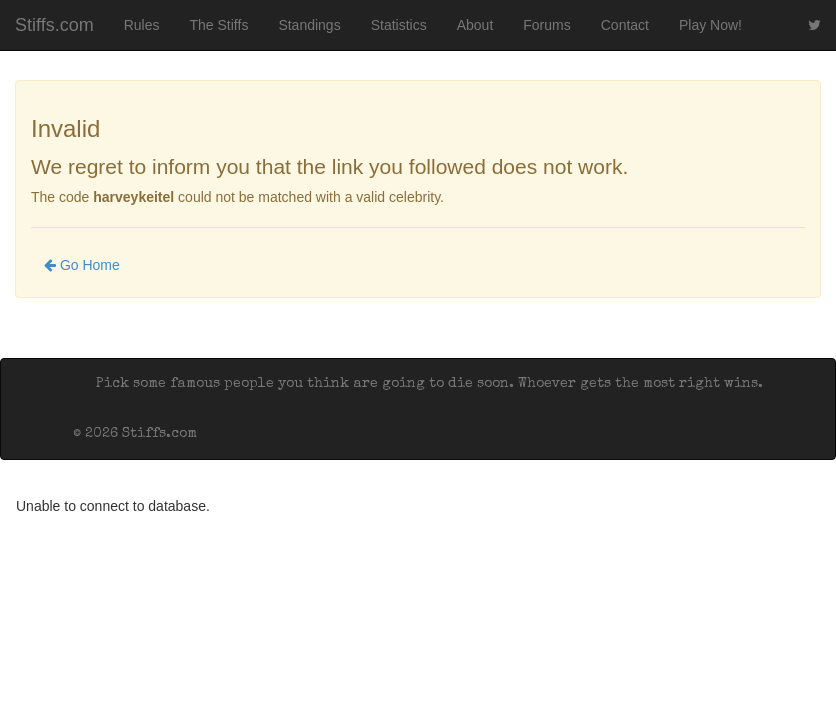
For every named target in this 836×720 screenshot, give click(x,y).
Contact (625, 25)
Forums (546, 25)
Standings (309, 25)
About (475, 25)
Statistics (399, 25)
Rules (142, 25)
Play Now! (710, 25)
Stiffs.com (54, 25)
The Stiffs (219, 25)
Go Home (82, 265)
